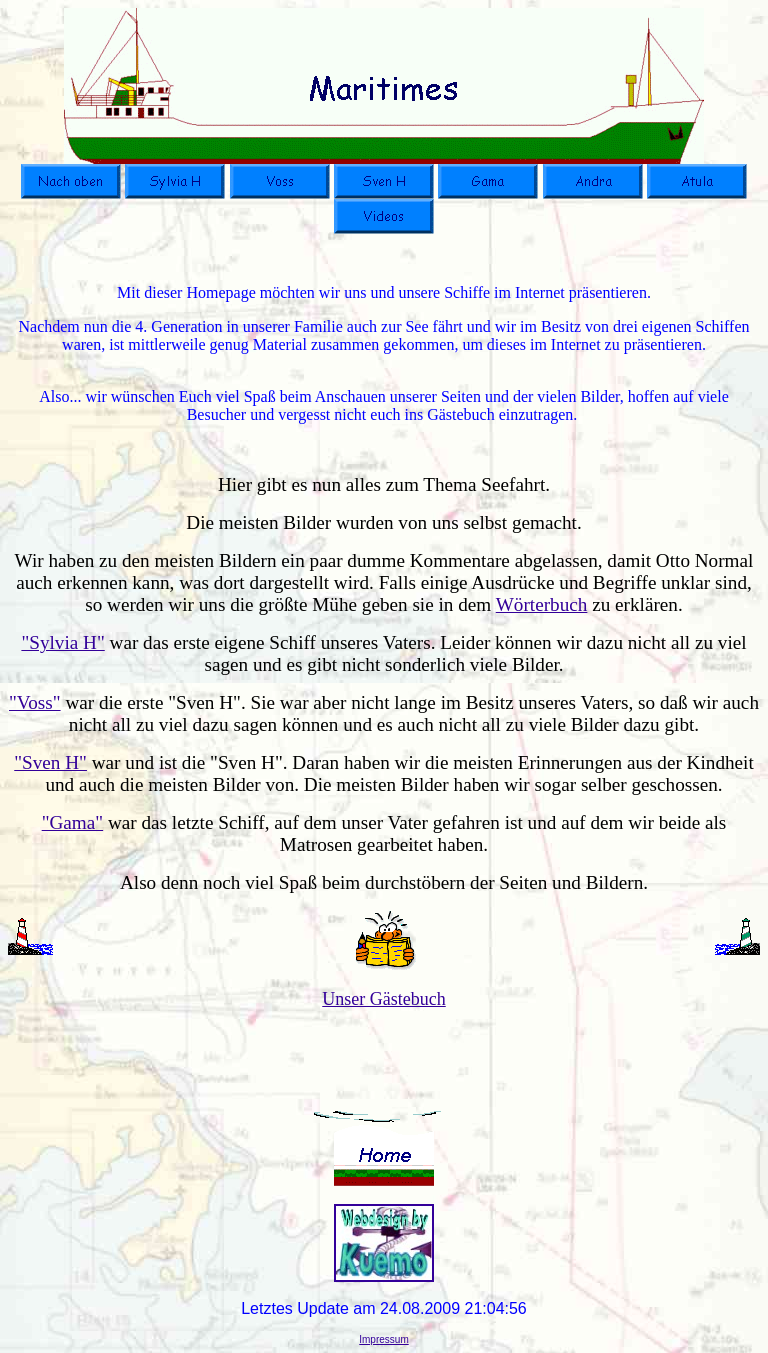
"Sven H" (50, 762)
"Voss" (35, 702)
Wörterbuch (542, 604)
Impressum (383, 1339)
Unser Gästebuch (383, 999)
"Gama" (72, 822)
